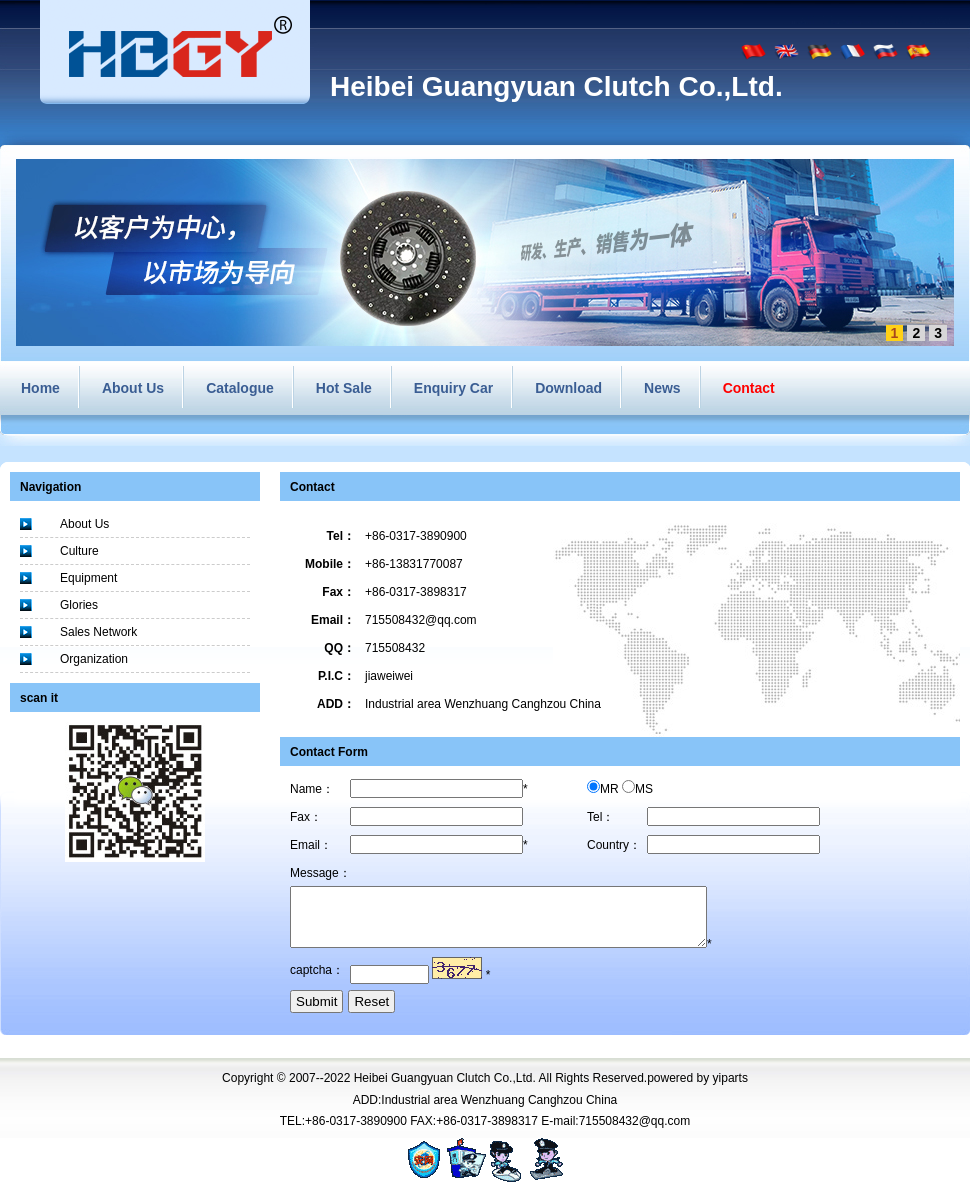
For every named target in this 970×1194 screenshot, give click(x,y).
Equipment (88, 578)
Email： (333, 620)
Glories (79, 605)
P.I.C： (336, 676)
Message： (320, 873)
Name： (312, 789)
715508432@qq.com (421, 620)
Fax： (338, 592)
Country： (614, 845)
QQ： (339, 648)
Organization (94, 659)
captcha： (317, 982)
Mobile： (330, 564)
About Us (84, 524)
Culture (79, 551)
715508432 (395, 648)
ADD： (336, 704)
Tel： (341, 536)
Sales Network (98, 632)
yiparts (730, 1090)
